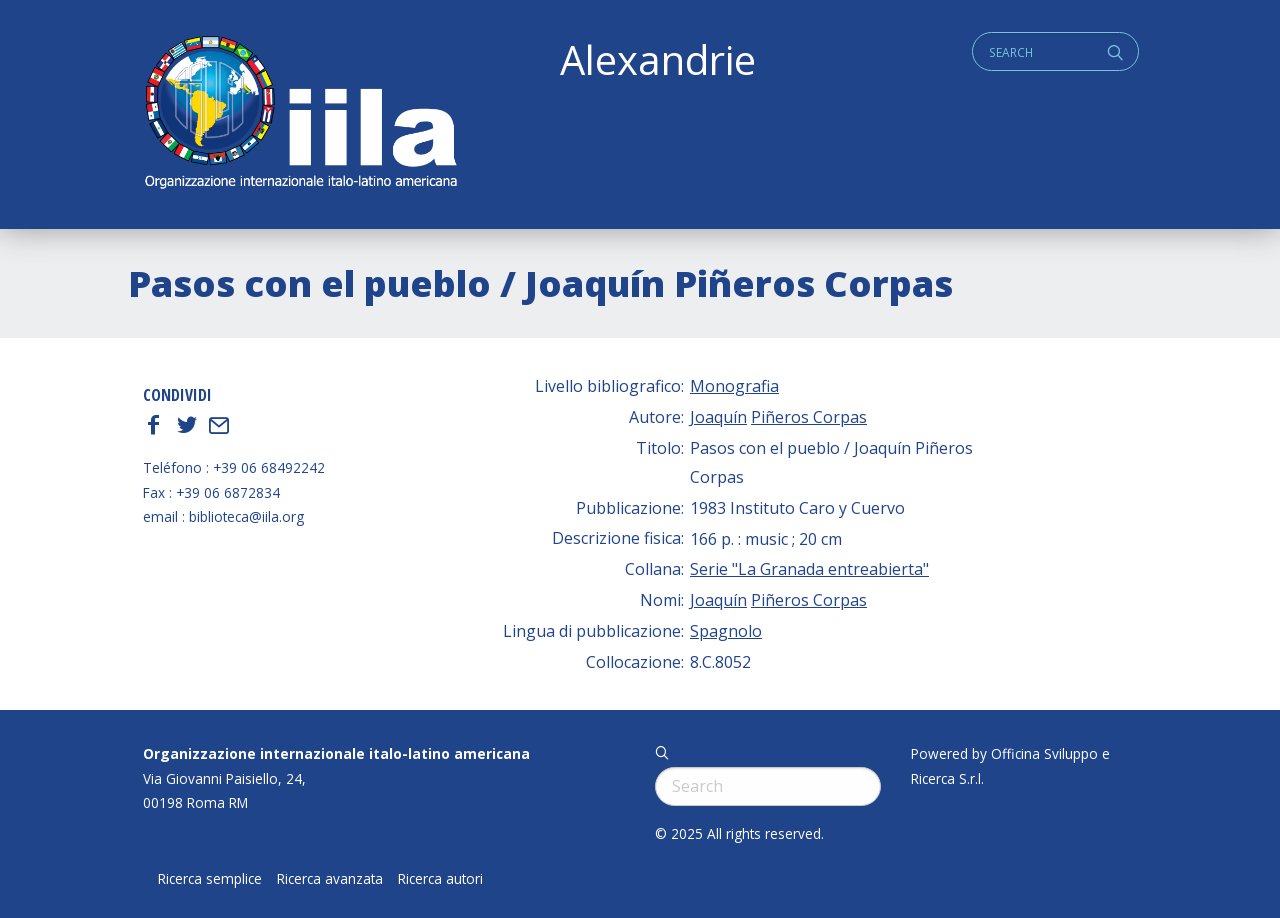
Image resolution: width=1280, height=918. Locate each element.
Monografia (734, 386)
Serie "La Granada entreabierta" (809, 569)
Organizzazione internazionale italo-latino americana (336, 753)
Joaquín (718, 417)
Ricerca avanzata (330, 879)
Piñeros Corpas (809, 417)
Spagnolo (726, 631)
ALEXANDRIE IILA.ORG (300, 114)
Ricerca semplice (210, 879)
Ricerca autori (440, 879)
